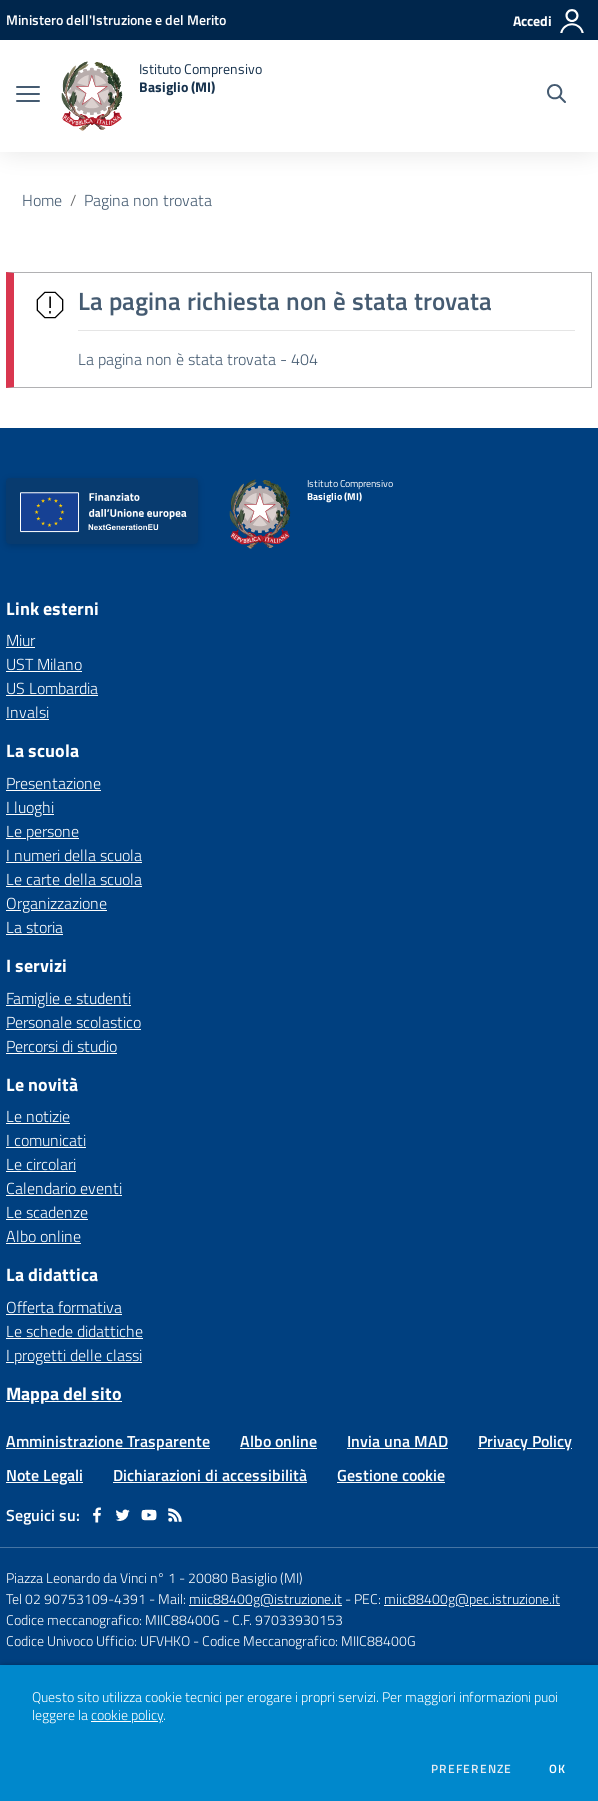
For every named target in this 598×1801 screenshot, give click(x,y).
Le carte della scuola (74, 879)
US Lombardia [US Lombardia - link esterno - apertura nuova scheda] (52, 688)
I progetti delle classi (74, 1355)
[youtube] (149, 1515)
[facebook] (97, 1515)
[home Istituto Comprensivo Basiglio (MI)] (161, 96)
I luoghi (30, 807)
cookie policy (127, 1715)
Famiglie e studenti (68, 998)
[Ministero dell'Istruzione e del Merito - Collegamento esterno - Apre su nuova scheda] (116, 19)
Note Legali (44, 1475)
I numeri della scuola (74, 855)
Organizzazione (56, 903)
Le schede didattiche (74, 1331)
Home (42, 200)
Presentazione (53, 783)
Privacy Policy (525, 1441)
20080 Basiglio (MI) (245, 1577)
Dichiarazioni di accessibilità (210, 1475)
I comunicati (46, 1140)
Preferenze (471, 1769)
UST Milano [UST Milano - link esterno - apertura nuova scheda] (44, 664)
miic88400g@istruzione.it (265, 1598)
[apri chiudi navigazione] (28, 96)
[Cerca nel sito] (556, 96)
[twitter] (123, 1515)
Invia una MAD (397, 1441)
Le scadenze (47, 1212)
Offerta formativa (64, 1307)
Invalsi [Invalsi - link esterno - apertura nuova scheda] (27, 712)
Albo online (43, 1236)
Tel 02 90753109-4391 (76, 1598)
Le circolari (41, 1164)
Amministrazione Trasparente (108, 1441)
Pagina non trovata (148, 200)
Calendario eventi (64, 1188)
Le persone (42, 831)
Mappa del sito (64, 1393)
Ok (558, 1769)
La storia (34, 927)
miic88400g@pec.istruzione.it (472, 1598)
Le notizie (38, 1116)
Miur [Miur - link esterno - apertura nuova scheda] (20, 640)
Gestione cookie (391, 1475)
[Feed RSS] (175, 1515)
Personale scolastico (73, 1022)
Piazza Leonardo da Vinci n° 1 (91, 1577)
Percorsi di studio (61, 1046)
